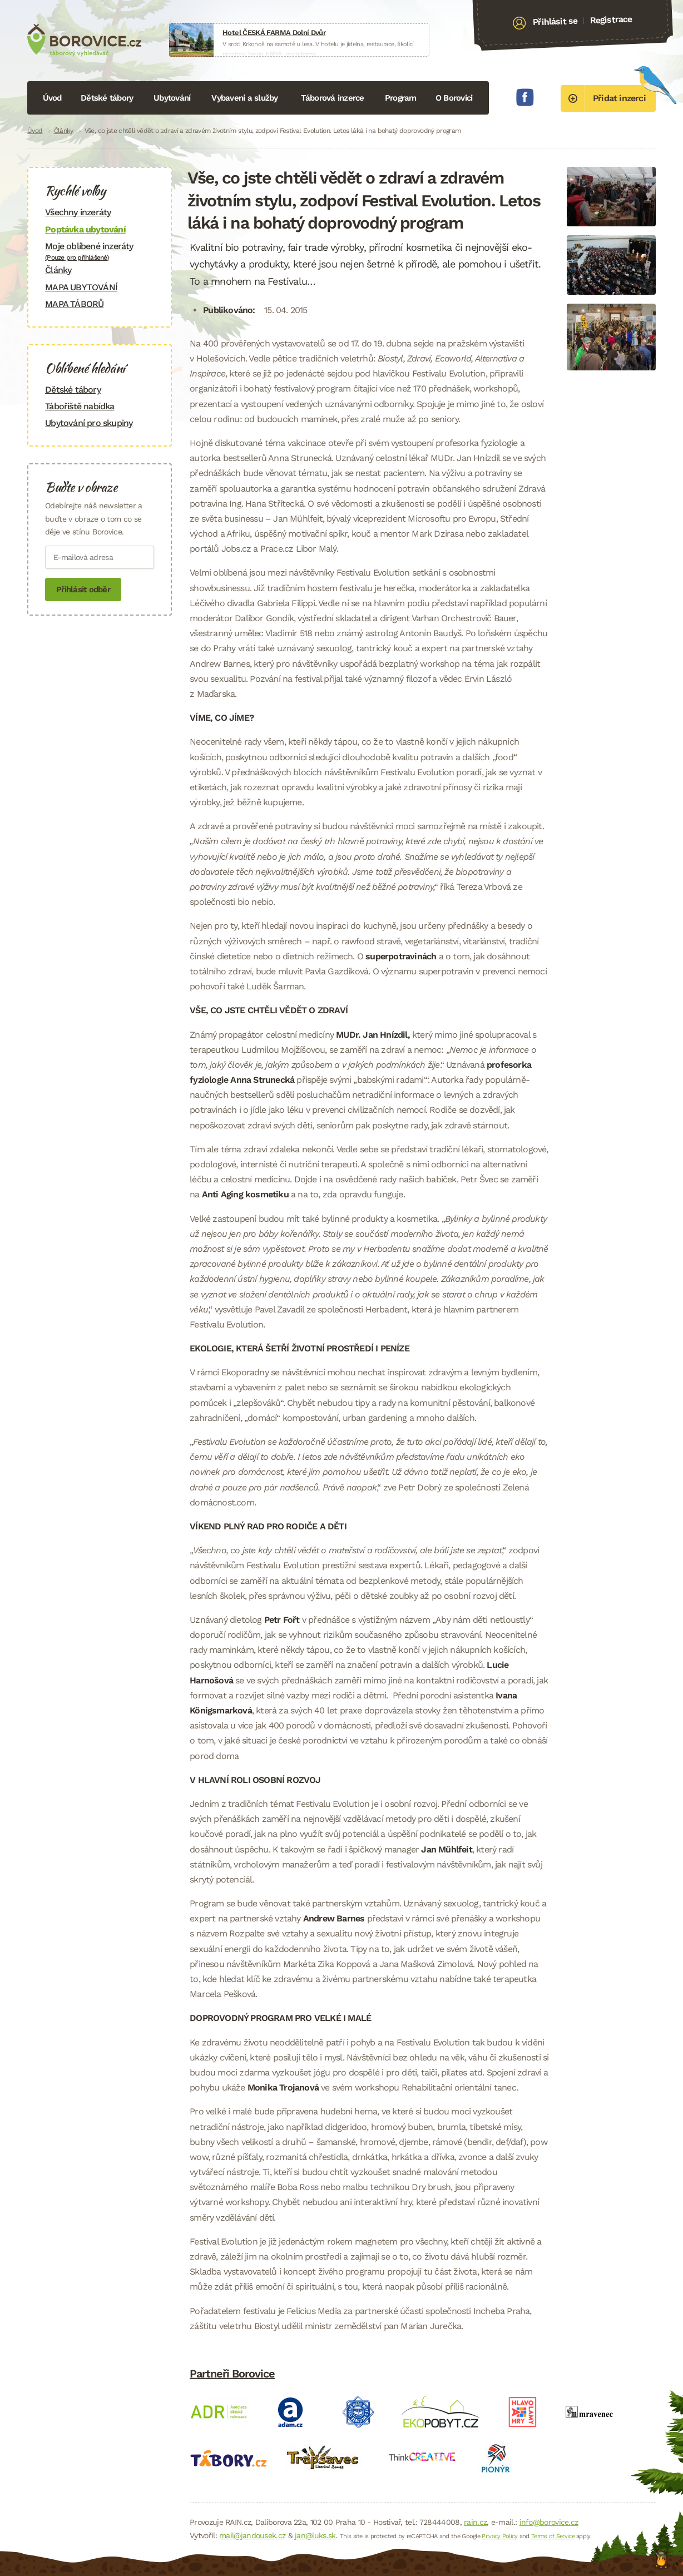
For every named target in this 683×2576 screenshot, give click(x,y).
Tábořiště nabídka (79, 406)
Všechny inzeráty (78, 212)
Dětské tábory (107, 98)
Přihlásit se (554, 22)
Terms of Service (553, 2536)
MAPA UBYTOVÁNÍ (81, 287)
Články (63, 131)
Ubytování (172, 98)
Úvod (52, 98)
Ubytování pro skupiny (88, 423)
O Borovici (454, 98)
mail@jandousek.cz (252, 2535)
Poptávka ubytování (85, 229)
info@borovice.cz (548, 2522)
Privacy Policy (499, 2536)
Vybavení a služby (244, 98)
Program (401, 98)
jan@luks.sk (315, 2535)
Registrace (611, 19)
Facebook (525, 97)
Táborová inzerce (332, 98)
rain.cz (475, 2522)
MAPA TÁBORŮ (74, 304)
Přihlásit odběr (83, 589)
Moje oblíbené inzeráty (99, 251)
